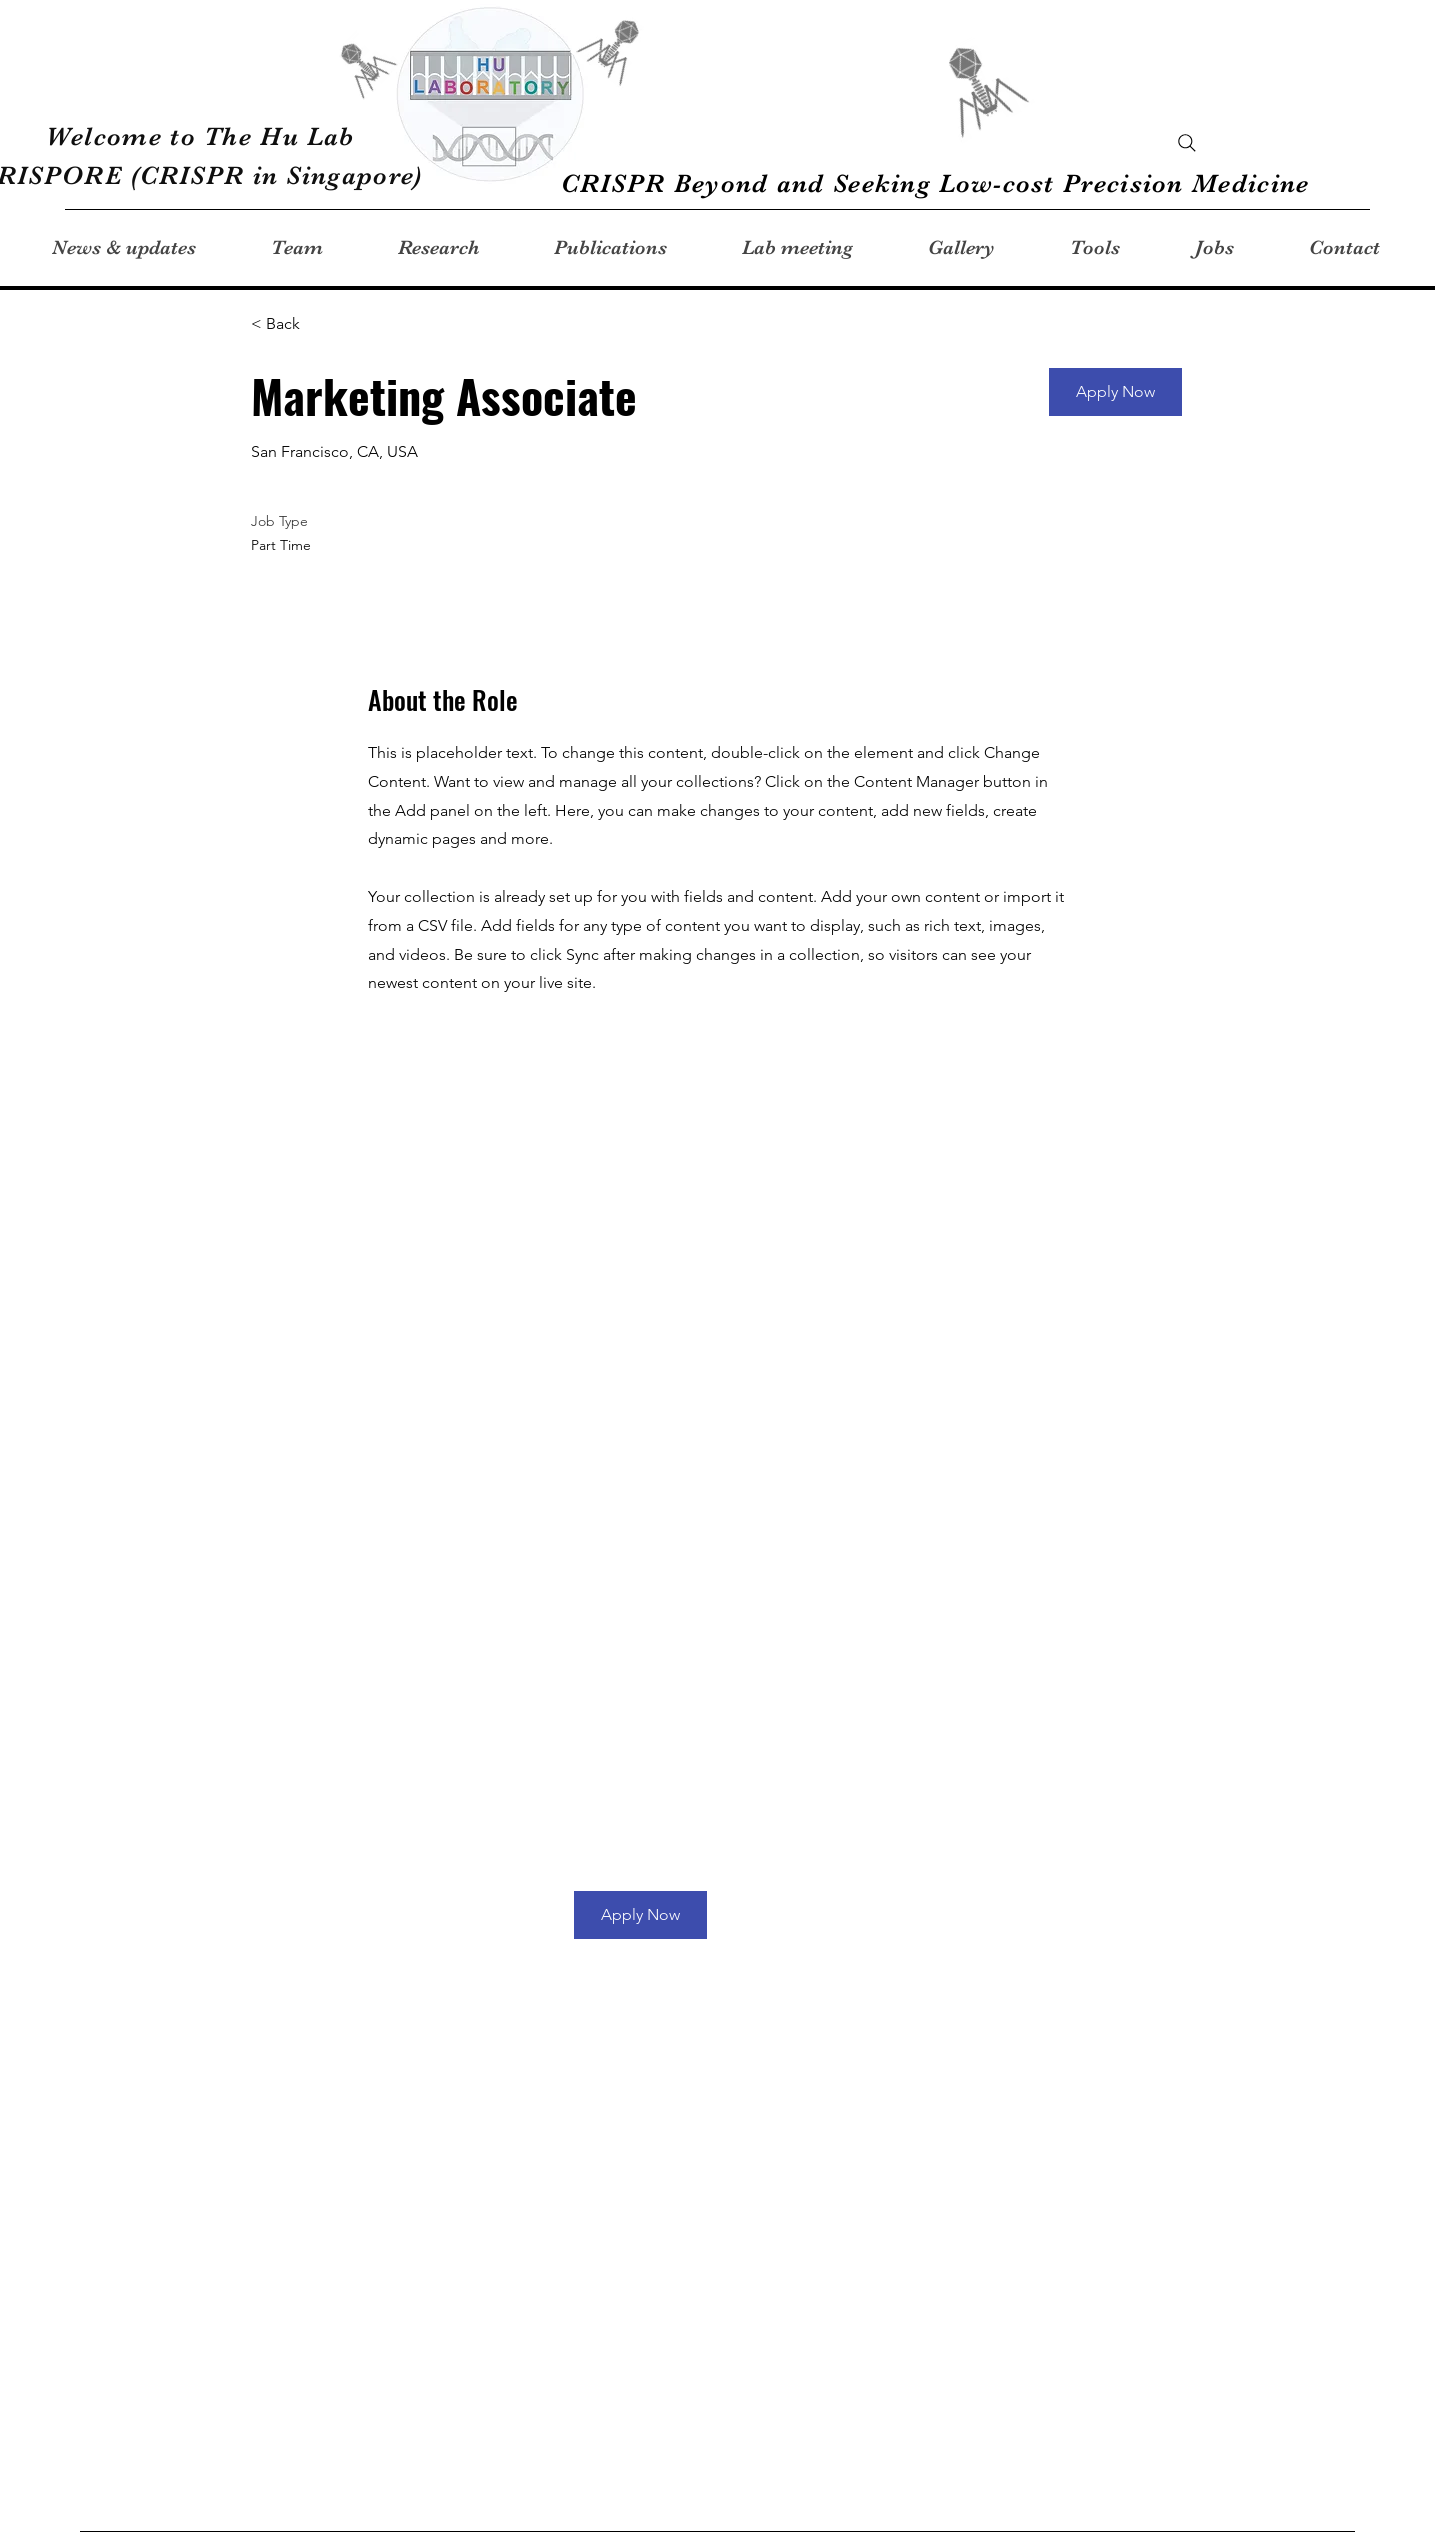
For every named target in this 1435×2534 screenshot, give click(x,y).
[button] (1115, 392)
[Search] (1187, 143)
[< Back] (322, 324)
